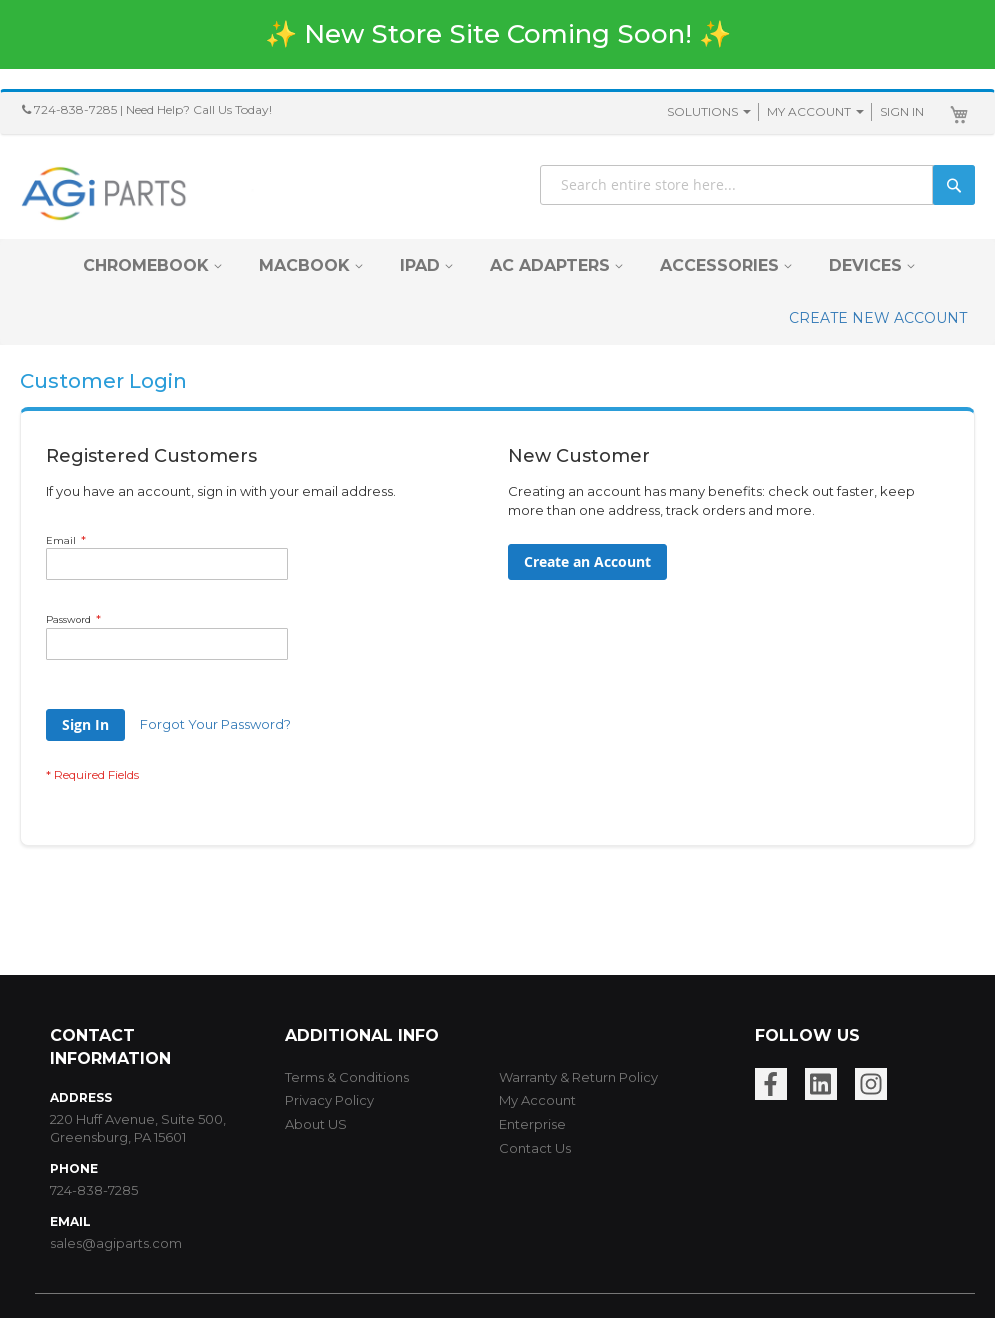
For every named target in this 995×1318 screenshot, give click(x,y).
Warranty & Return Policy (578, 1077)
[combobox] (757, 185)
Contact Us (535, 1148)
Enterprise (532, 1124)
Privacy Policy (329, 1100)
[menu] (497, 292)
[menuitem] (146, 265)
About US (316, 1124)
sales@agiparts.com (116, 1243)
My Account (809, 111)
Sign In (902, 111)
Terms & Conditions (347, 1077)
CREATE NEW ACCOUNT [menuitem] (878, 318)
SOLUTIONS (702, 111)
